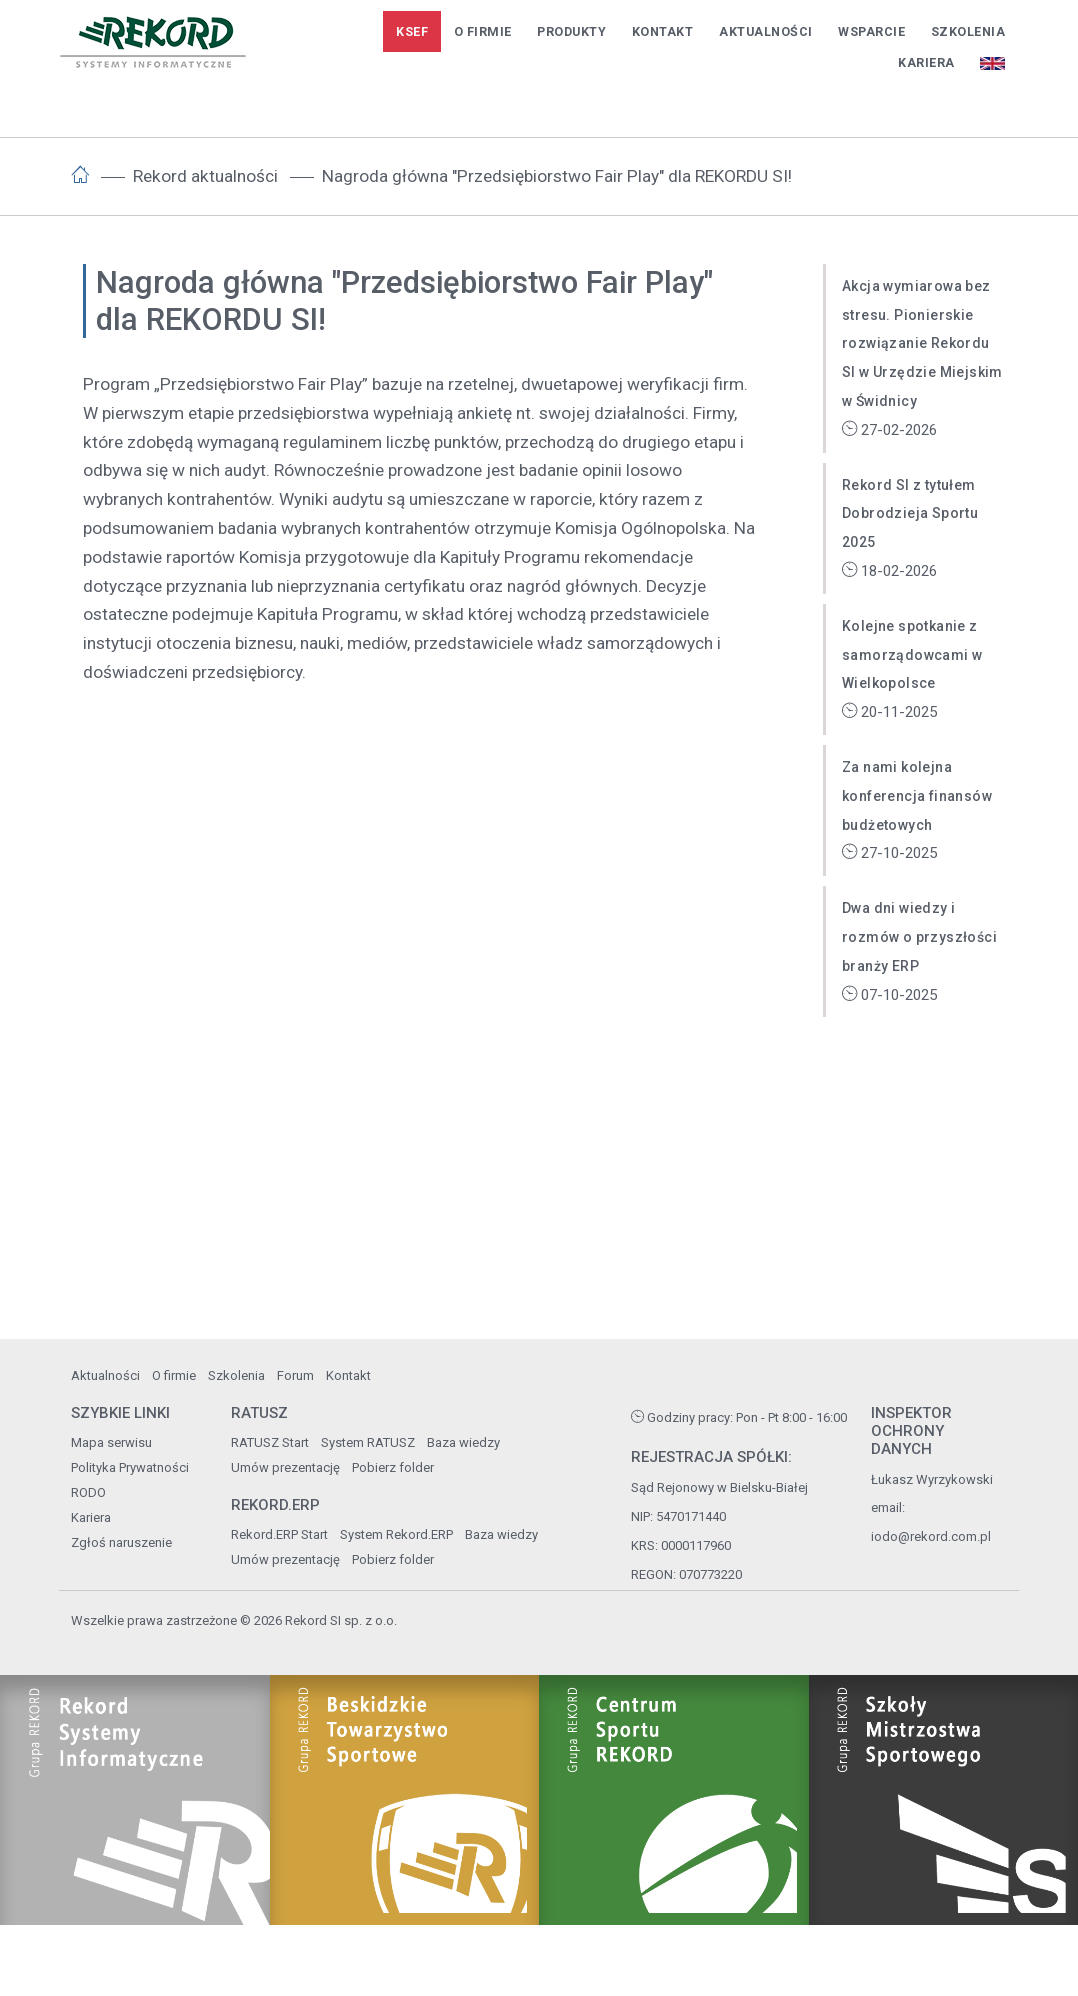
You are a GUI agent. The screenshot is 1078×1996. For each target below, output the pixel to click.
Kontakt (663, 31)
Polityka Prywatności (130, 1467)
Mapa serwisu (111, 1442)
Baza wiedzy (463, 1442)
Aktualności (766, 31)
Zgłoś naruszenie (121, 1542)
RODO (88, 1492)
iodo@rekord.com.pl (931, 1536)
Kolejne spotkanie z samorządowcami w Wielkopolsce (912, 655)
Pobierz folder (393, 1467)
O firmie (483, 31)
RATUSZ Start (270, 1442)
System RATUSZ (368, 1442)
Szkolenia (968, 31)
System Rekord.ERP (396, 1534)
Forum (295, 1375)
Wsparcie (871, 31)
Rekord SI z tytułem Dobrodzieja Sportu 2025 (910, 514)
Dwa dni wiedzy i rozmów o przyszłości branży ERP (919, 937)
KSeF (412, 31)
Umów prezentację (285, 1467)
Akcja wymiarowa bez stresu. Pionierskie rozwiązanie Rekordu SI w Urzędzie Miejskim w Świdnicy (922, 343)
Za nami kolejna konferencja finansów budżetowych (917, 796)
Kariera (926, 62)
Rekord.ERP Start (279, 1534)
